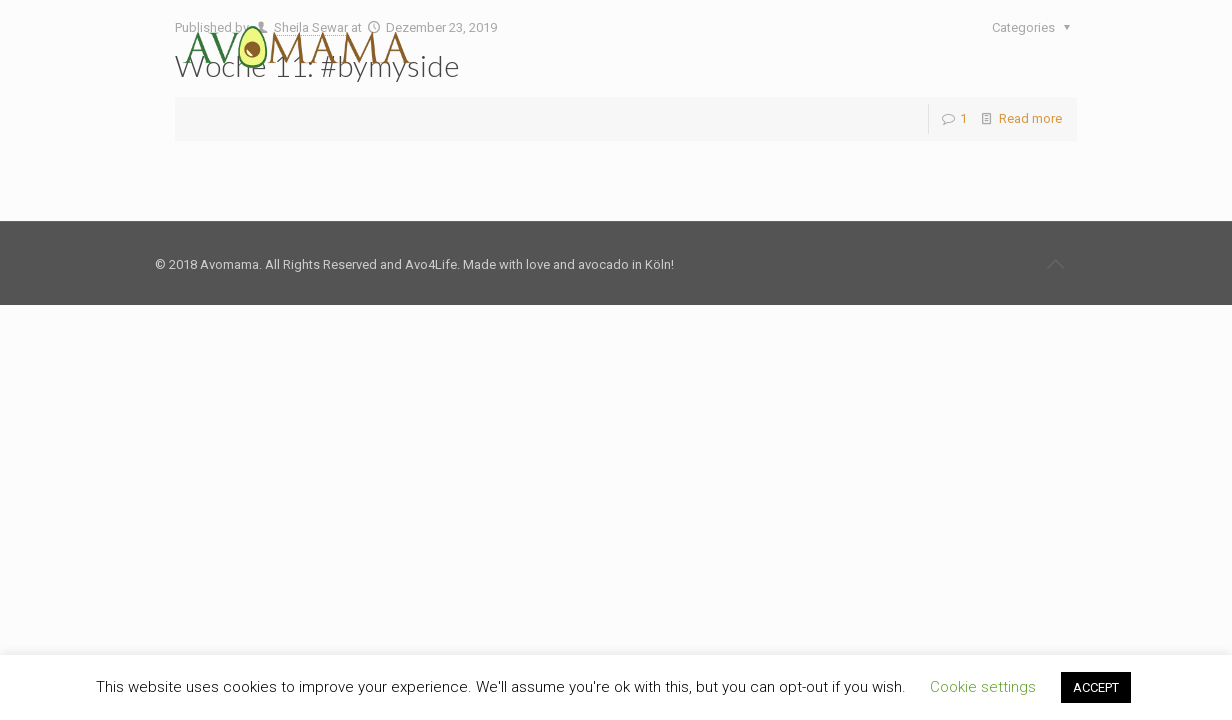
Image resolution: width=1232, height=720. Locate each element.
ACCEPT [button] (1096, 687)
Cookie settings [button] (983, 687)
